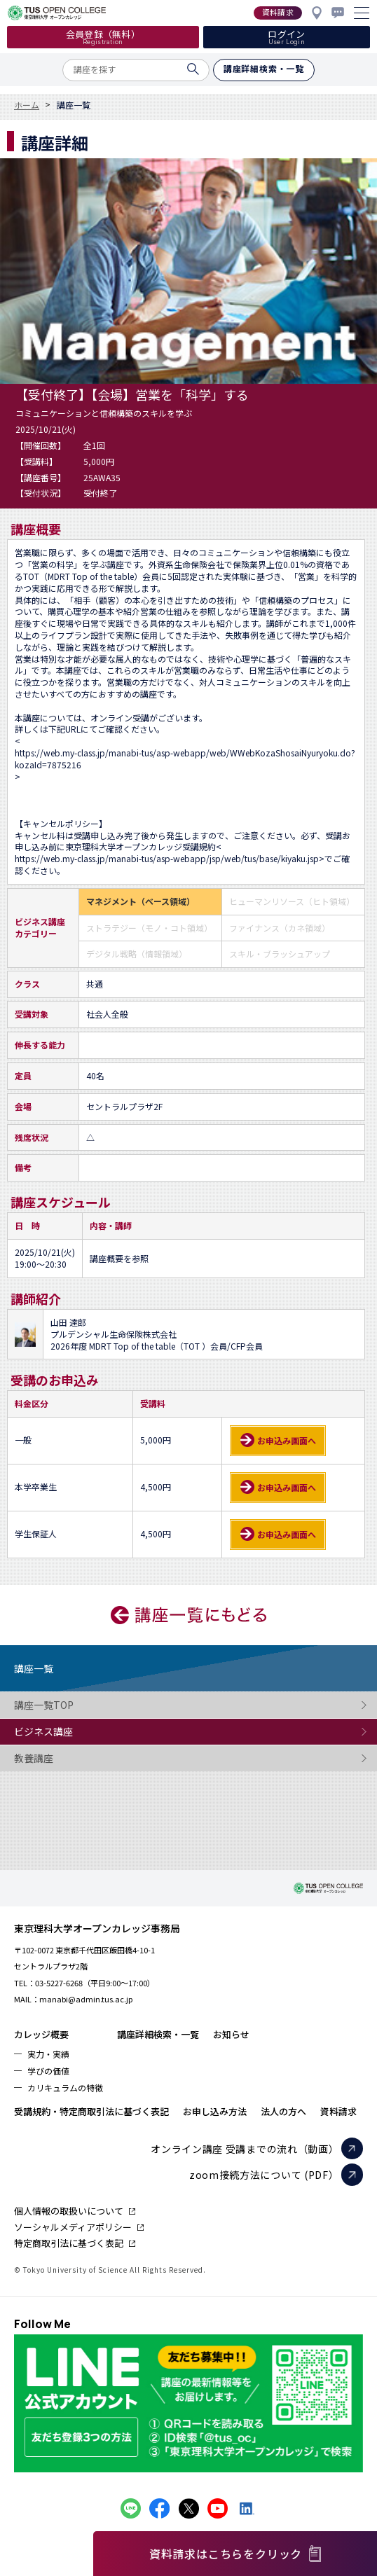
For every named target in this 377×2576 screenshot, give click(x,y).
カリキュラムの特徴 (65, 2087)
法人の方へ (283, 2111)
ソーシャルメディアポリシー (73, 2226)
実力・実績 (48, 2054)
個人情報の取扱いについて (68, 2210)
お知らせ (231, 2034)
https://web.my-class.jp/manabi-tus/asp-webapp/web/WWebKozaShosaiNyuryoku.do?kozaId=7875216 (185, 758)
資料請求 (338, 2111)
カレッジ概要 (41, 2034)
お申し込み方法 (215, 2111)
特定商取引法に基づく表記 (68, 2243)
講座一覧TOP (70, 1705)
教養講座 (70, 1758)
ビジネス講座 (70, 1732)
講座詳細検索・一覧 (158, 2034)
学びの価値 (48, 2071)
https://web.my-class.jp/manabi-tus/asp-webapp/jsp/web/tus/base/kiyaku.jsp (167, 858)
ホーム (26, 105)
